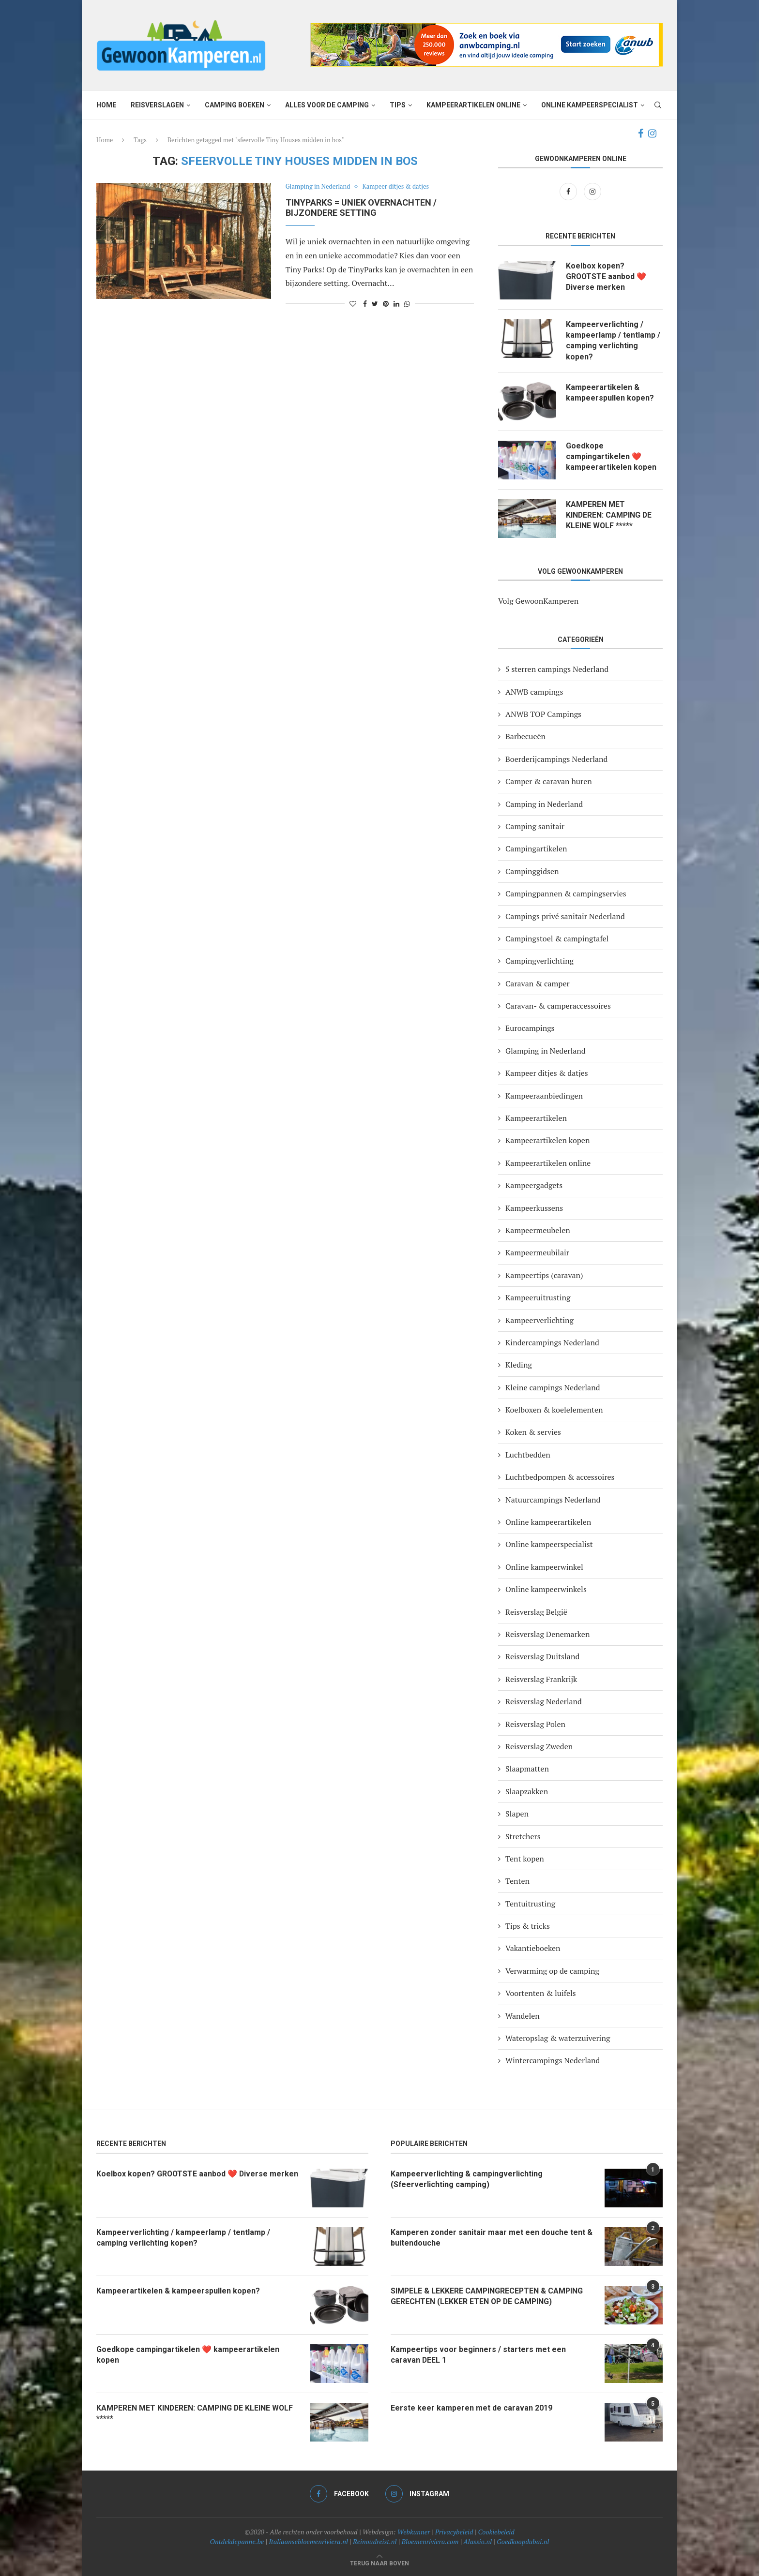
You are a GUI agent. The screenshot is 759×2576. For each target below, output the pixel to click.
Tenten (517, 1881)
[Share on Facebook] (365, 303)
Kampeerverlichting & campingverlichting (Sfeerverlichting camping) (467, 2179)
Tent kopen (524, 1858)
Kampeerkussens (534, 1208)
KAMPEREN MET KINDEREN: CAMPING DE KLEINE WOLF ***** (609, 515)
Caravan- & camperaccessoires (558, 1005)
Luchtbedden (527, 1454)
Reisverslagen (157, 105)
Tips (398, 105)
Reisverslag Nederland (543, 1701)
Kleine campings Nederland (552, 1387)
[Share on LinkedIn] (396, 303)
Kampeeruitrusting (537, 1297)
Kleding (518, 1365)
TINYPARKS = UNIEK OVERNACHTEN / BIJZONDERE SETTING (361, 207)
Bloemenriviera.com (430, 2541)
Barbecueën (525, 736)
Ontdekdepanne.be (237, 2541)
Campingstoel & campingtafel (556, 938)
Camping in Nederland (544, 804)
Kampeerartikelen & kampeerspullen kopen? (610, 392)
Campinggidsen (532, 871)
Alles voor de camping (327, 105)
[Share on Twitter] (375, 303)
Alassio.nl (477, 2541)
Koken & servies (533, 1432)
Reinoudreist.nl (374, 2541)
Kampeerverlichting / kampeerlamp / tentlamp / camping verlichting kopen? (613, 340)
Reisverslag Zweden (539, 1746)
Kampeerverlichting (539, 1320)
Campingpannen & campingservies (565, 893)
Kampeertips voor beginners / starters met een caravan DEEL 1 (478, 2355)
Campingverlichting (539, 961)
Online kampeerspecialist (589, 105)
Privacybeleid (454, 2531)
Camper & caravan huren (548, 781)
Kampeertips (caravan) (544, 1275)
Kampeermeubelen (537, 1230)
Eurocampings (530, 1028)
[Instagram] (652, 133)
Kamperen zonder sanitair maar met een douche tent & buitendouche (491, 2238)
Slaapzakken (526, 1791)
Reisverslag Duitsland (542, 1657)
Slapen (517, 1813)
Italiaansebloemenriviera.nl (308, 2541)
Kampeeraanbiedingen (544, 1095)
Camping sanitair (534, 826)
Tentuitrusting (530, 1903)
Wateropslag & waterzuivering (557, 2038)
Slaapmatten (527, 1769)
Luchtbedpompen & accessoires (560, 1477)
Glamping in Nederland (318, 187)
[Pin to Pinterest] (386, 303)
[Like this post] (352, 303)
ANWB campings (534, 691)
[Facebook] (640, 133)
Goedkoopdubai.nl (523, 2541)
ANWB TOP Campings (543, 714)
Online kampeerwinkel (544, 1567)
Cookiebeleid (496, 2531)
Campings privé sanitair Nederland (565, 916)
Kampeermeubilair (537, 1253)
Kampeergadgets (533, 1185)
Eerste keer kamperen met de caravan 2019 (471, 2407)
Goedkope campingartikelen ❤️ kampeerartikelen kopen (611, 456)
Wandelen (522, 2015)
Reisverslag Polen (535, 1724)
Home (106, 105)
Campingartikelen (536, 849)
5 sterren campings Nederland (556, 669)
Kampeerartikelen (536, 1118)
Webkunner (413, 2531)
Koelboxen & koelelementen (554, 1409)
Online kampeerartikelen (548, 1522)
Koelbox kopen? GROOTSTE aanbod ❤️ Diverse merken (606, 276)
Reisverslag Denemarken (547, 1634)
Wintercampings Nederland (552, 2060)
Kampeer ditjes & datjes (396, 187)
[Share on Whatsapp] (407, 303)
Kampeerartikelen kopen (547, 1140)
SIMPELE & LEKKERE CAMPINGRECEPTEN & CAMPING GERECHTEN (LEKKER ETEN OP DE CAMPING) (488, 2296)
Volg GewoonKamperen (538, 601)
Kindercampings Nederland (552, 1342)
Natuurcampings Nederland (552, 1499)
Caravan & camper (537, 983)
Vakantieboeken (533, 1948)
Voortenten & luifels (540, 1993)
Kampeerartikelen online (473, 105)
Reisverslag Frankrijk (541, 1679)
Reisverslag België (536, 1612)
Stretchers (523, 1836)
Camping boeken (234, 105)
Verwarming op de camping (552, 1971)
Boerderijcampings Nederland (556, 759)
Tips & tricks (527, 1926)
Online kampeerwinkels (546, 1589)
